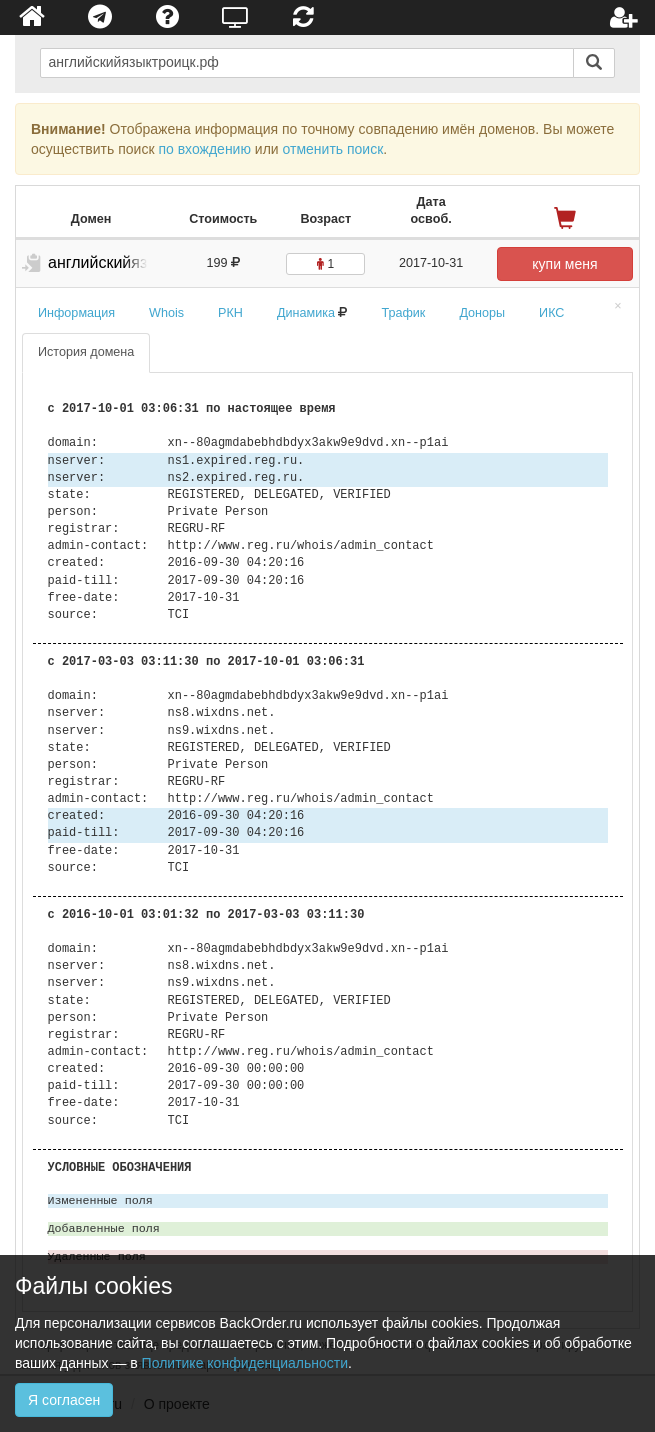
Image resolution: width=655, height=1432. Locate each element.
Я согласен (64, 1400)
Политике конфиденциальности (245, 1363)
